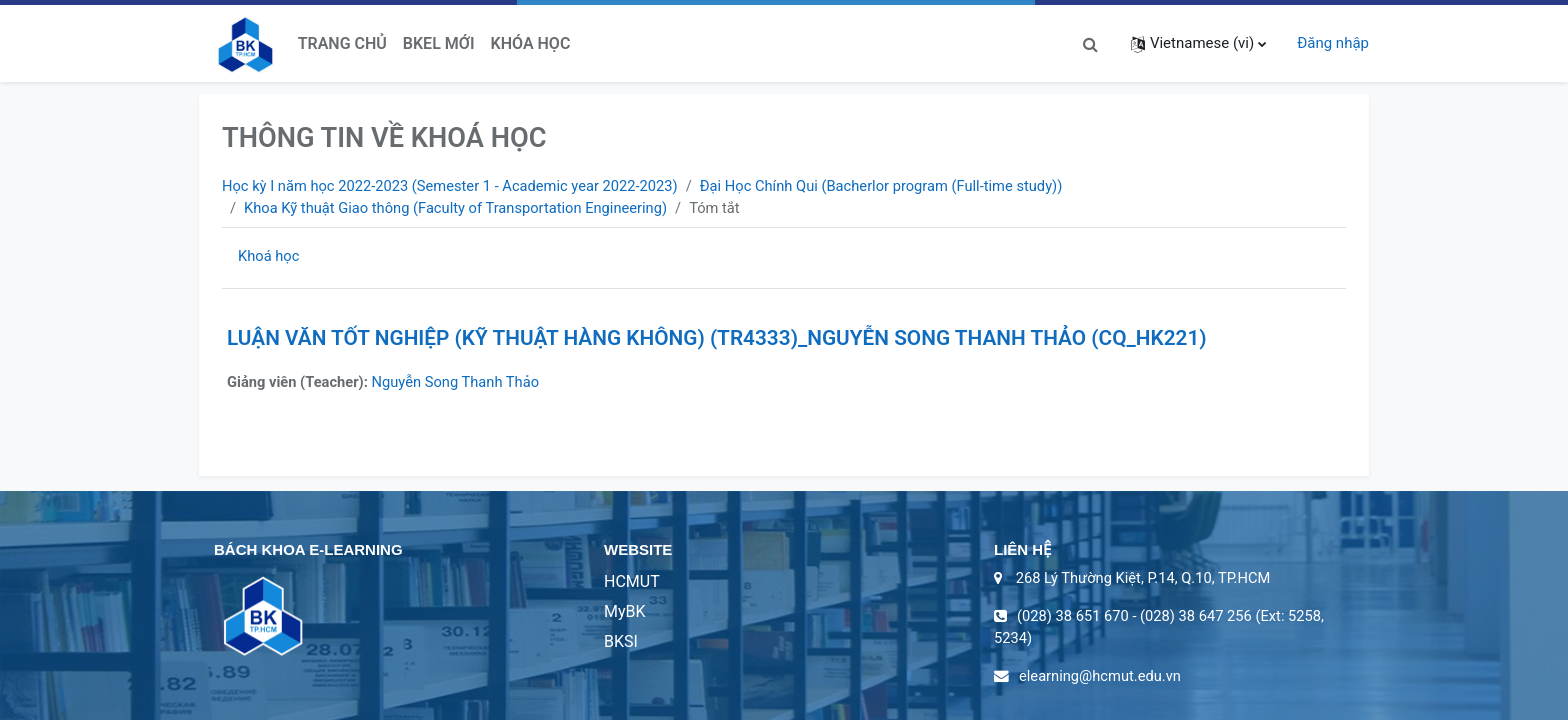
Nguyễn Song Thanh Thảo (460, 383)
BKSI (621, 643)
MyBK (625, 613)
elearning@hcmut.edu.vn (1102, 679)
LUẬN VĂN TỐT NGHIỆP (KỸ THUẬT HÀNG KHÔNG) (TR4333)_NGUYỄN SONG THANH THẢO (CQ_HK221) (717, 339)
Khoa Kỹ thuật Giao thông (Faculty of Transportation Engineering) (460, 208)
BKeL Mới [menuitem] (439, 43)
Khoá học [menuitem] (269, 257)
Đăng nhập (1333, 43)
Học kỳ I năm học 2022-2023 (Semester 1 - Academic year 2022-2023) (455, 186)
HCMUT (632, 583)
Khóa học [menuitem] (531, 43)
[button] (1091, 43)
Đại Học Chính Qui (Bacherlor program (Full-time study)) (895, 186)
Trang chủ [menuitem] (342, 43)
